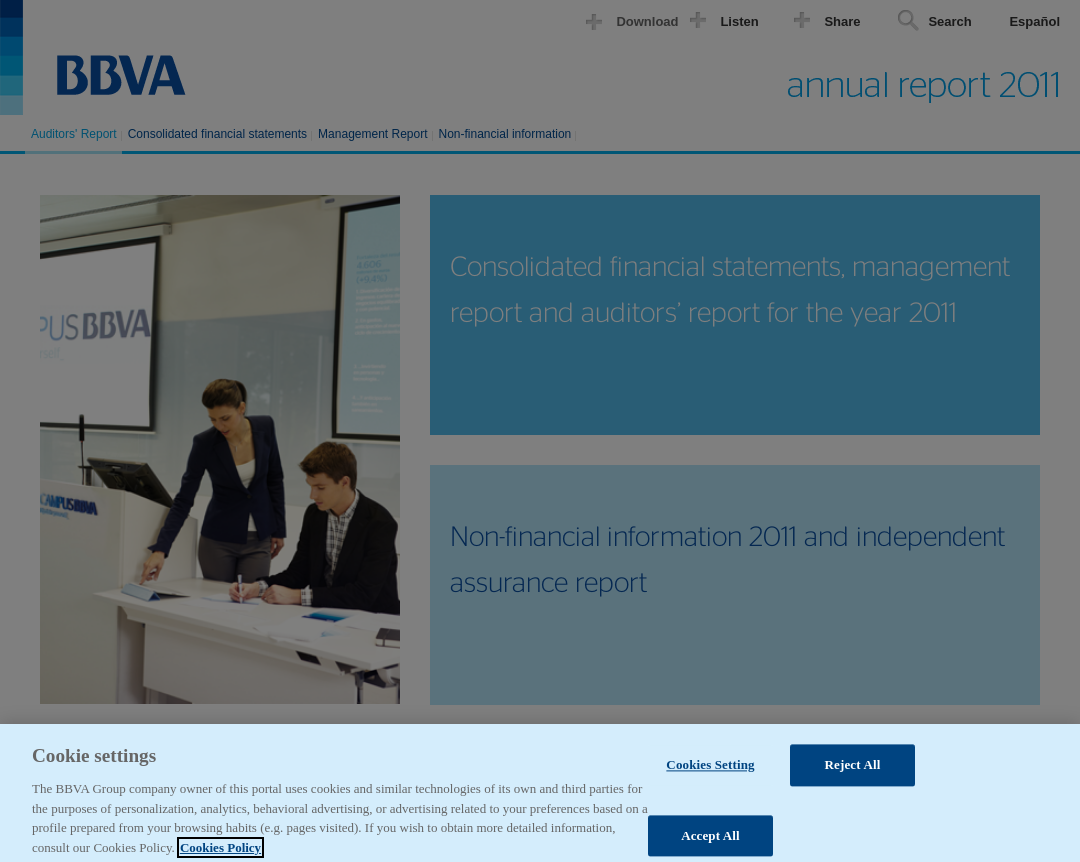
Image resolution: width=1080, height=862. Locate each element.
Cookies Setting (710, 772)
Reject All (853, 772)
